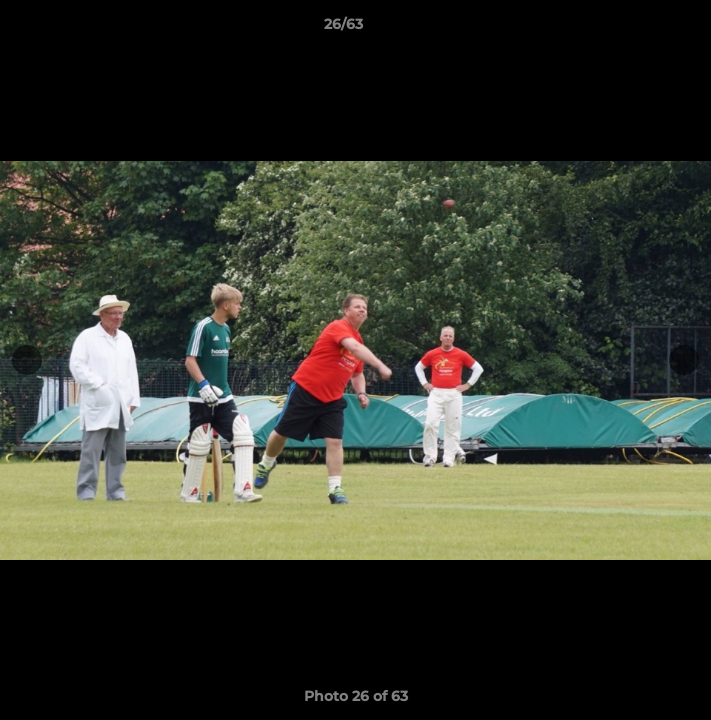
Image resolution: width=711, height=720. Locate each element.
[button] (639, 29)
